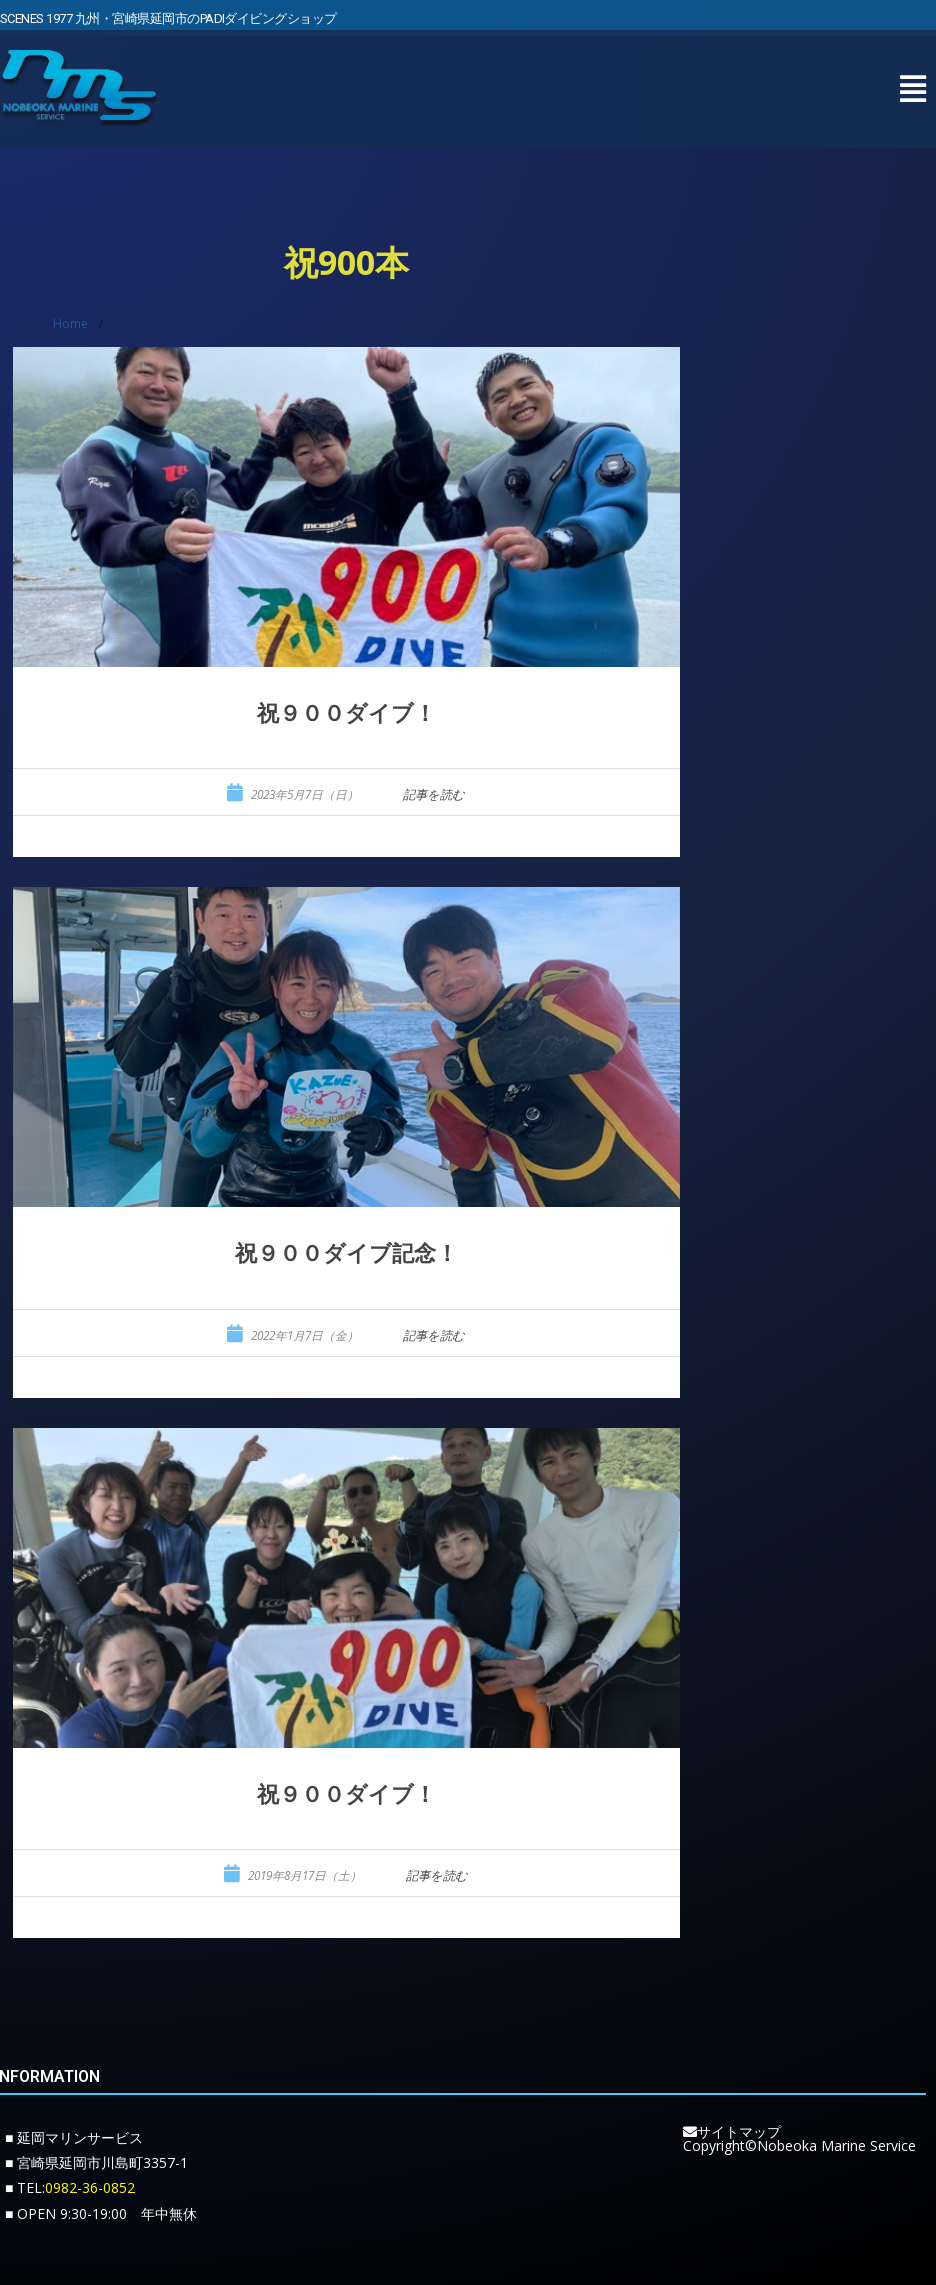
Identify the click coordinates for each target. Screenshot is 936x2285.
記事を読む (434, 794)
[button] (912, 77)
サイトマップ (732, 2131)
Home (70, 323)
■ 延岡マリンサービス (74, 2137)
